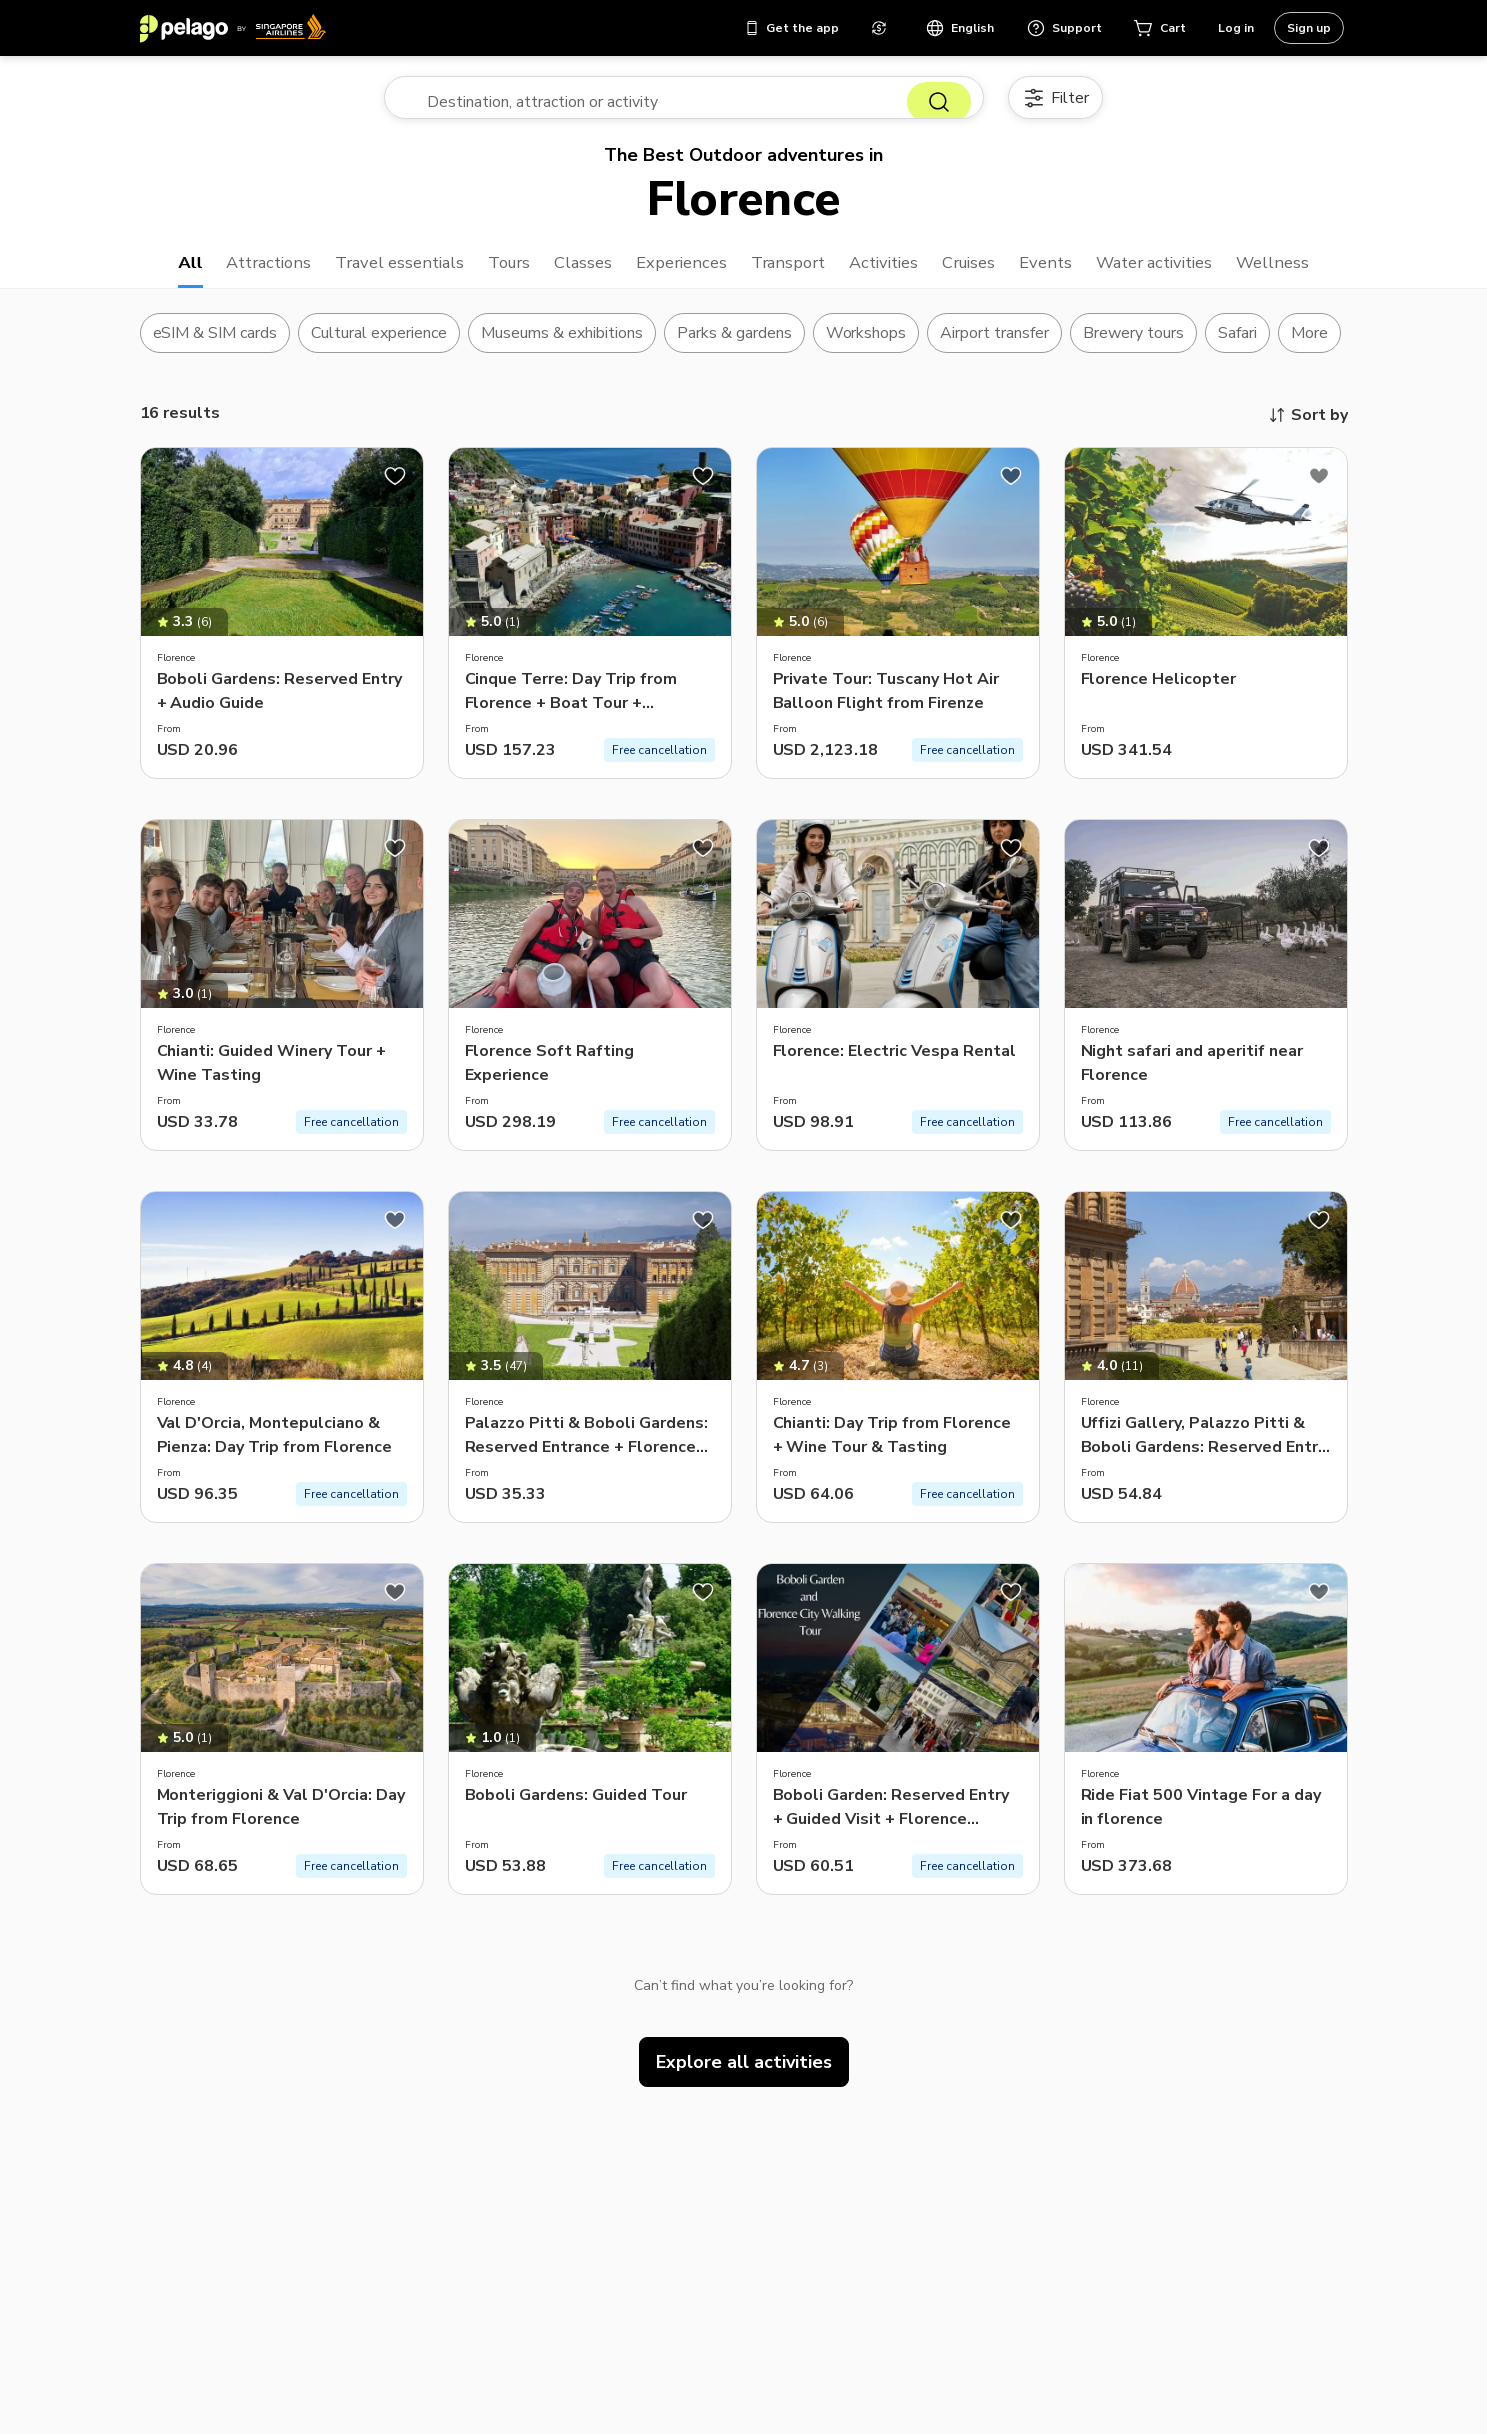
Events (1065, 272)
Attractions (235, 272)
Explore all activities (744, 2074)
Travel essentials (375, 272)
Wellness (1308, 272)
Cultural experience (379, 345)
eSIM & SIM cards (215, 345)
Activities (891, 272)
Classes (570, 272)
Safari (1237, 345)
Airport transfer (994, 345)
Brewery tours (1133, 345)
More (1309, 345)
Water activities (1181, 272)
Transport (788, 272)
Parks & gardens (734, 345)
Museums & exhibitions (562, 345)
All (152, 272)
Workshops (866, 345)
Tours (492, 272)
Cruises (983, 272)
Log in (1236, 28)
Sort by (1307, 427)
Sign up (1309, 28)
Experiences (674, 272)
